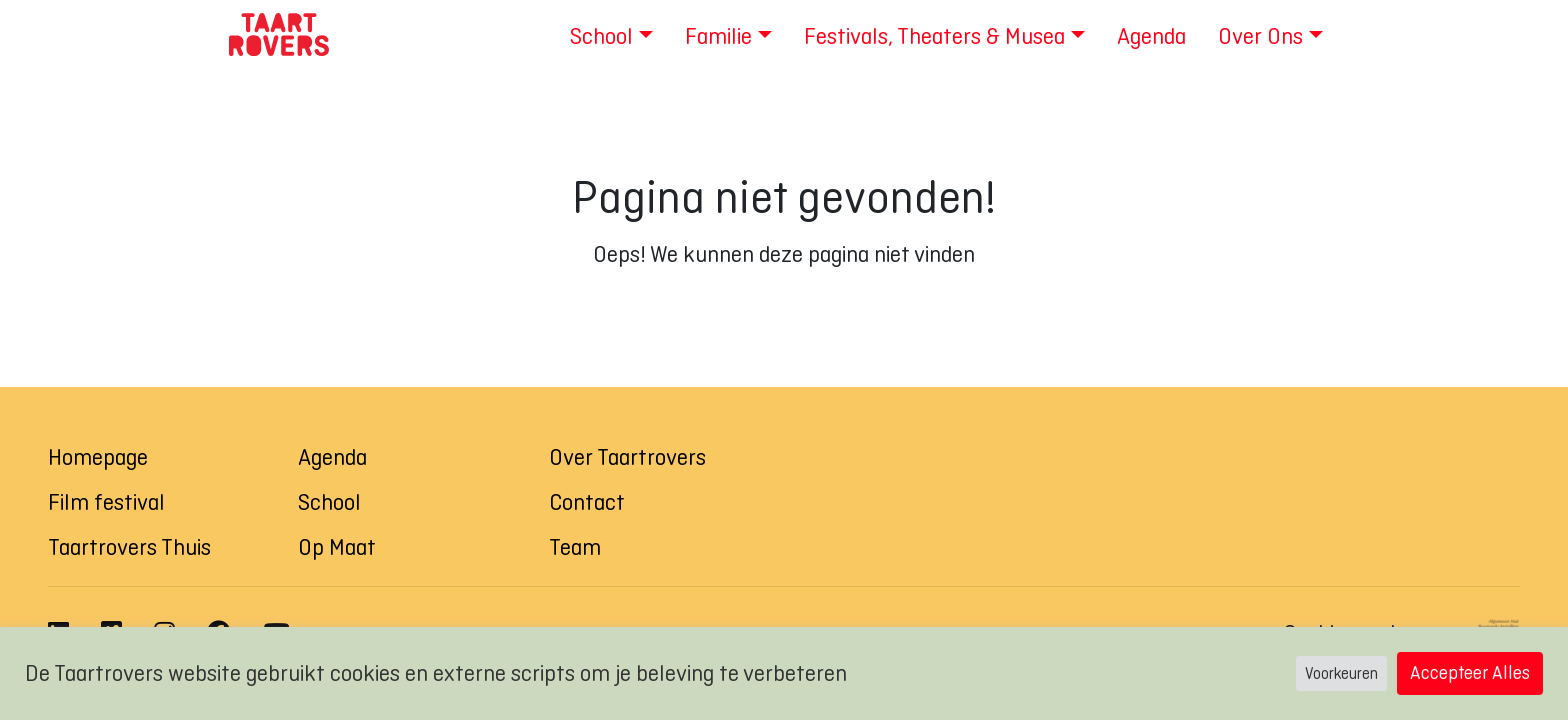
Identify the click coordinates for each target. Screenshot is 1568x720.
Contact (587, 502)
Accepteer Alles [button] (1470, 672)
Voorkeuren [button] (1341, 673)
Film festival (106, 502)
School (329, 502)
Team (575, 547)
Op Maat (337, 547)
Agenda (332, 457)
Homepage (98, 457)
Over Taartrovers (627, 457)
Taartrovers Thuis (129, 547)
